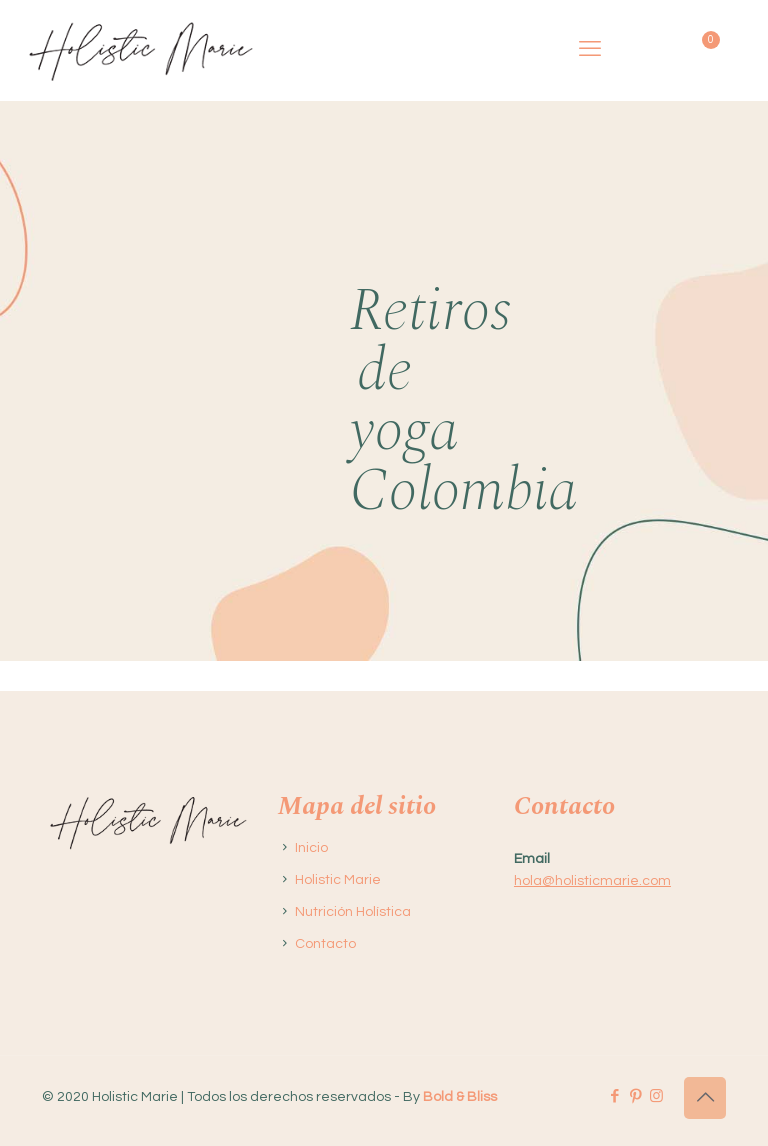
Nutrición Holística (353, 912)
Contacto (325, 944)
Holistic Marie (338, 880)
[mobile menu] (590, 50)
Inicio (311, 848)
